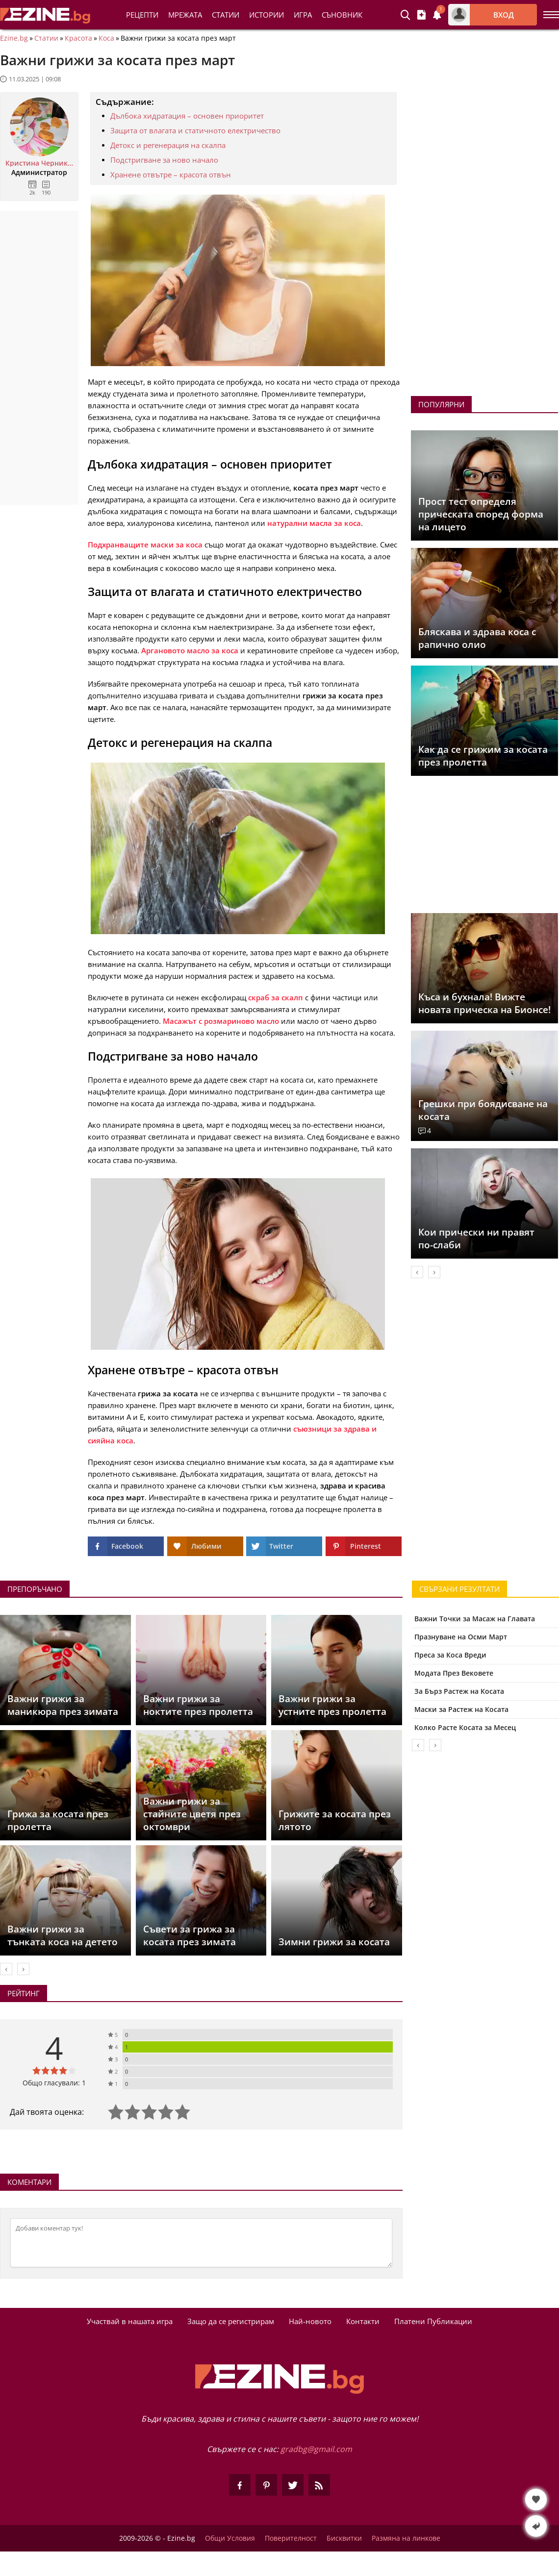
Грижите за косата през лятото (335, 1820)
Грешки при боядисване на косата (483, 1110)
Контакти (363, 2321)
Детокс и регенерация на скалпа (168, 145)
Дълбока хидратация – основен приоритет (187, 116)
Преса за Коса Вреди (450, 1655)
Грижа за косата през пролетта (57, 1820)
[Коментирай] (201, 2242)
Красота (78, 38)
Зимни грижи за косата (334, 1941)
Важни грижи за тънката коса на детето (62, 1935)
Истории (266, 15)
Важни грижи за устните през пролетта (332, 1705)
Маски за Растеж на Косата (461, 1709)
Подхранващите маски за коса (145, 544)
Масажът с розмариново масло (221, 1021)
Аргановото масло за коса (189, 650)
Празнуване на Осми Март (460, 1636)
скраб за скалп (275, 997)
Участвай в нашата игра (130, 2321)
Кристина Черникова (39, 163)
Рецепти (142, 15)
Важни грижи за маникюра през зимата (62, 1705)
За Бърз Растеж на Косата (459, 1691)
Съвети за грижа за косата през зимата (189, 1935)
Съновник (342, 15)
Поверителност (291, 2538)
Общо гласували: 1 (54, 2082)
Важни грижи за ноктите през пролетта (198, 1705)
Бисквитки (344, 2538)
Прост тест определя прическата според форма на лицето (480, 514)
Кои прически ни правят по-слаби (476, 1238)
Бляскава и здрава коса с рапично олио (477, 638)
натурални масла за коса (314, 523)
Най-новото (310, 2321)
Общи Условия (230, 2538)
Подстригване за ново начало (164, 160)
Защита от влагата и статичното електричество (195, 130)
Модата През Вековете (453, 1673)
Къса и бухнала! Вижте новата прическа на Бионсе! (484, 1003)
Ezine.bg (14, 38)
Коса (106, 38)
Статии (225, 15)
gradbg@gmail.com (316, 2449)
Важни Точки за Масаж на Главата (474, 1618)
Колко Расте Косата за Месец (465, 1727)
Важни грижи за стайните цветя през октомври (192, 1814)
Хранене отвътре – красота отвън (170, 174)
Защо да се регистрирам (230, 2321)
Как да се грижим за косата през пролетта (483, 755)
